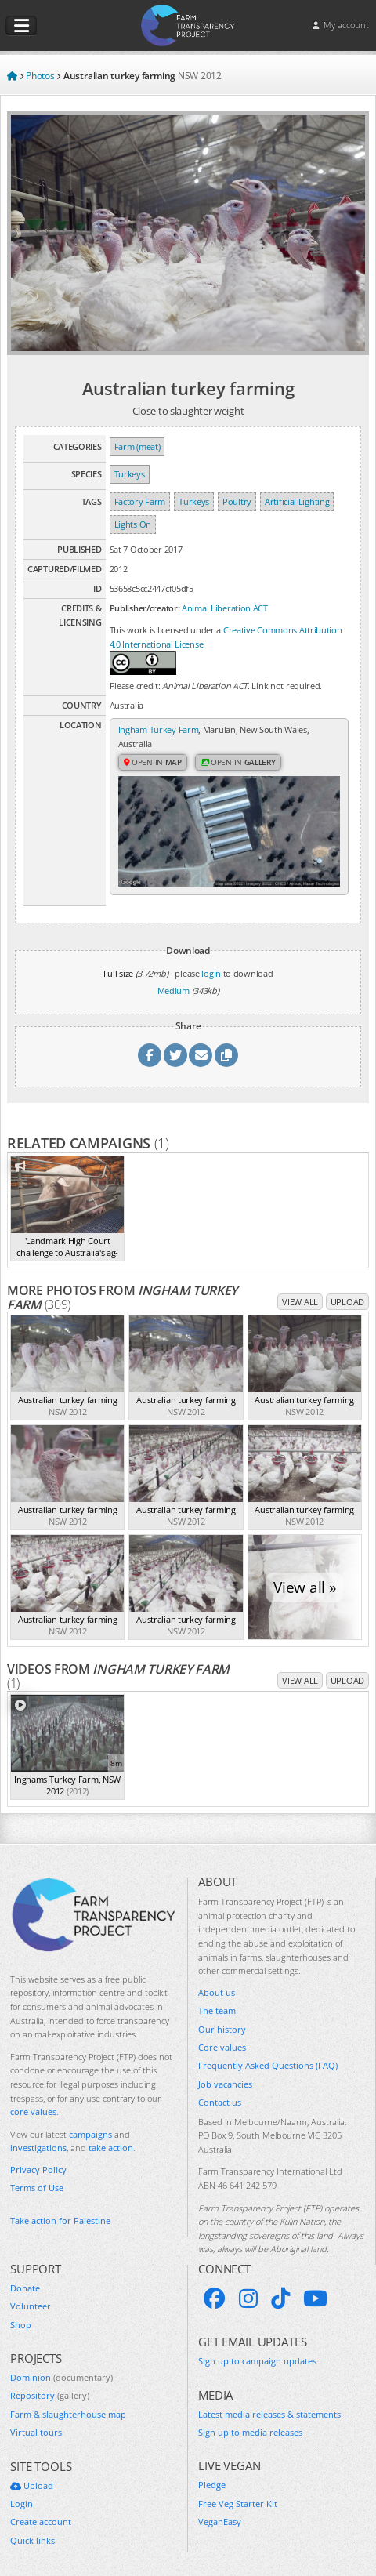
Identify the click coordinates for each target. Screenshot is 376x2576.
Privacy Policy (38, 2169)
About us (216, 1992)
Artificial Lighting (297, 501)
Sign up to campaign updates (257, 2361)
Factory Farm (139, 501)
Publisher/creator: (145, 608)
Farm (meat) (137, 446)
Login (21, 2503)
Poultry (236, 501)
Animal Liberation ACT (225, 608)
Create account (40, 2521)
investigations (38, 2147)
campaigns (90, 2134)
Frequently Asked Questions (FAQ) (268, 2065)
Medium (173, 990)
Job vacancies (225, 2084)
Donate (25, 2288)
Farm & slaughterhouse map (68, 2414)
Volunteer (30, 2306)
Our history (222, 2029)
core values (33, 2111)
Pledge (212, 2485)
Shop (20, 2325)
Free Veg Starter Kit (237, 2503)
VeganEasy (219, 2521)
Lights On (132, 524)
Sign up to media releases (250, 2432)
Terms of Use (36, 2187)
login (211, 973)
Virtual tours (36, 2432)
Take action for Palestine (60, 2220)
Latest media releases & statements (269, 2414)
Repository (49, 2395)
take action (111, 2147)
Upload (347, 1302)
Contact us (219, 2102)
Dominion (61, 2377)
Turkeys (129, 474)
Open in (153, 761)
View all (300, 1302)
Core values (222, 2047)
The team (217, 2010)
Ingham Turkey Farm (158, 729)
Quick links (32, 2540)
